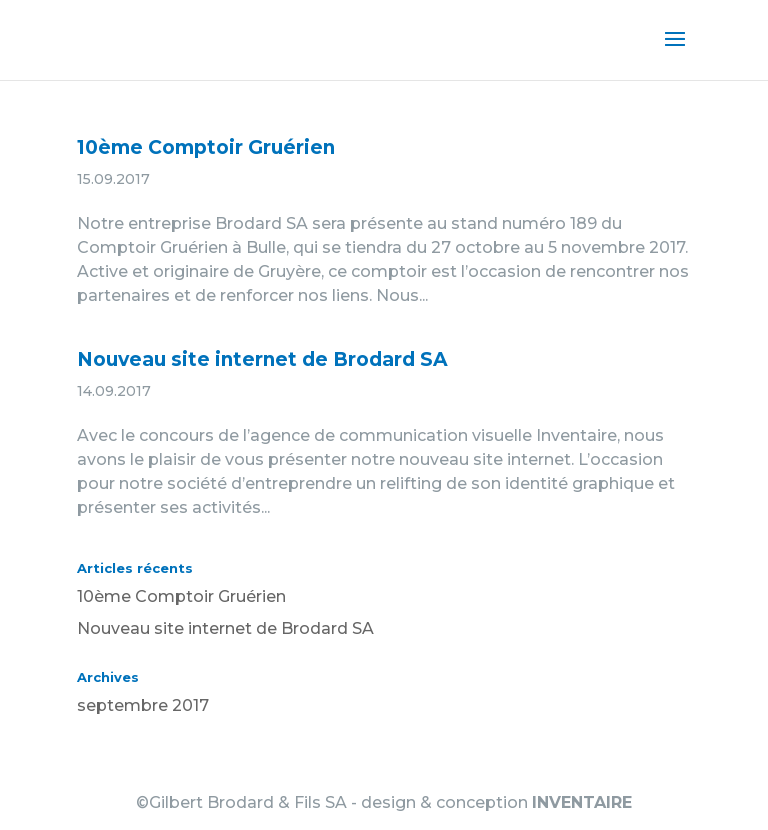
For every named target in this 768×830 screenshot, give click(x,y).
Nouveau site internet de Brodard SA (262, 359)
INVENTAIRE (582, 802)
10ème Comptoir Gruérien (206, 147)
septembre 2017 (143, 705)
